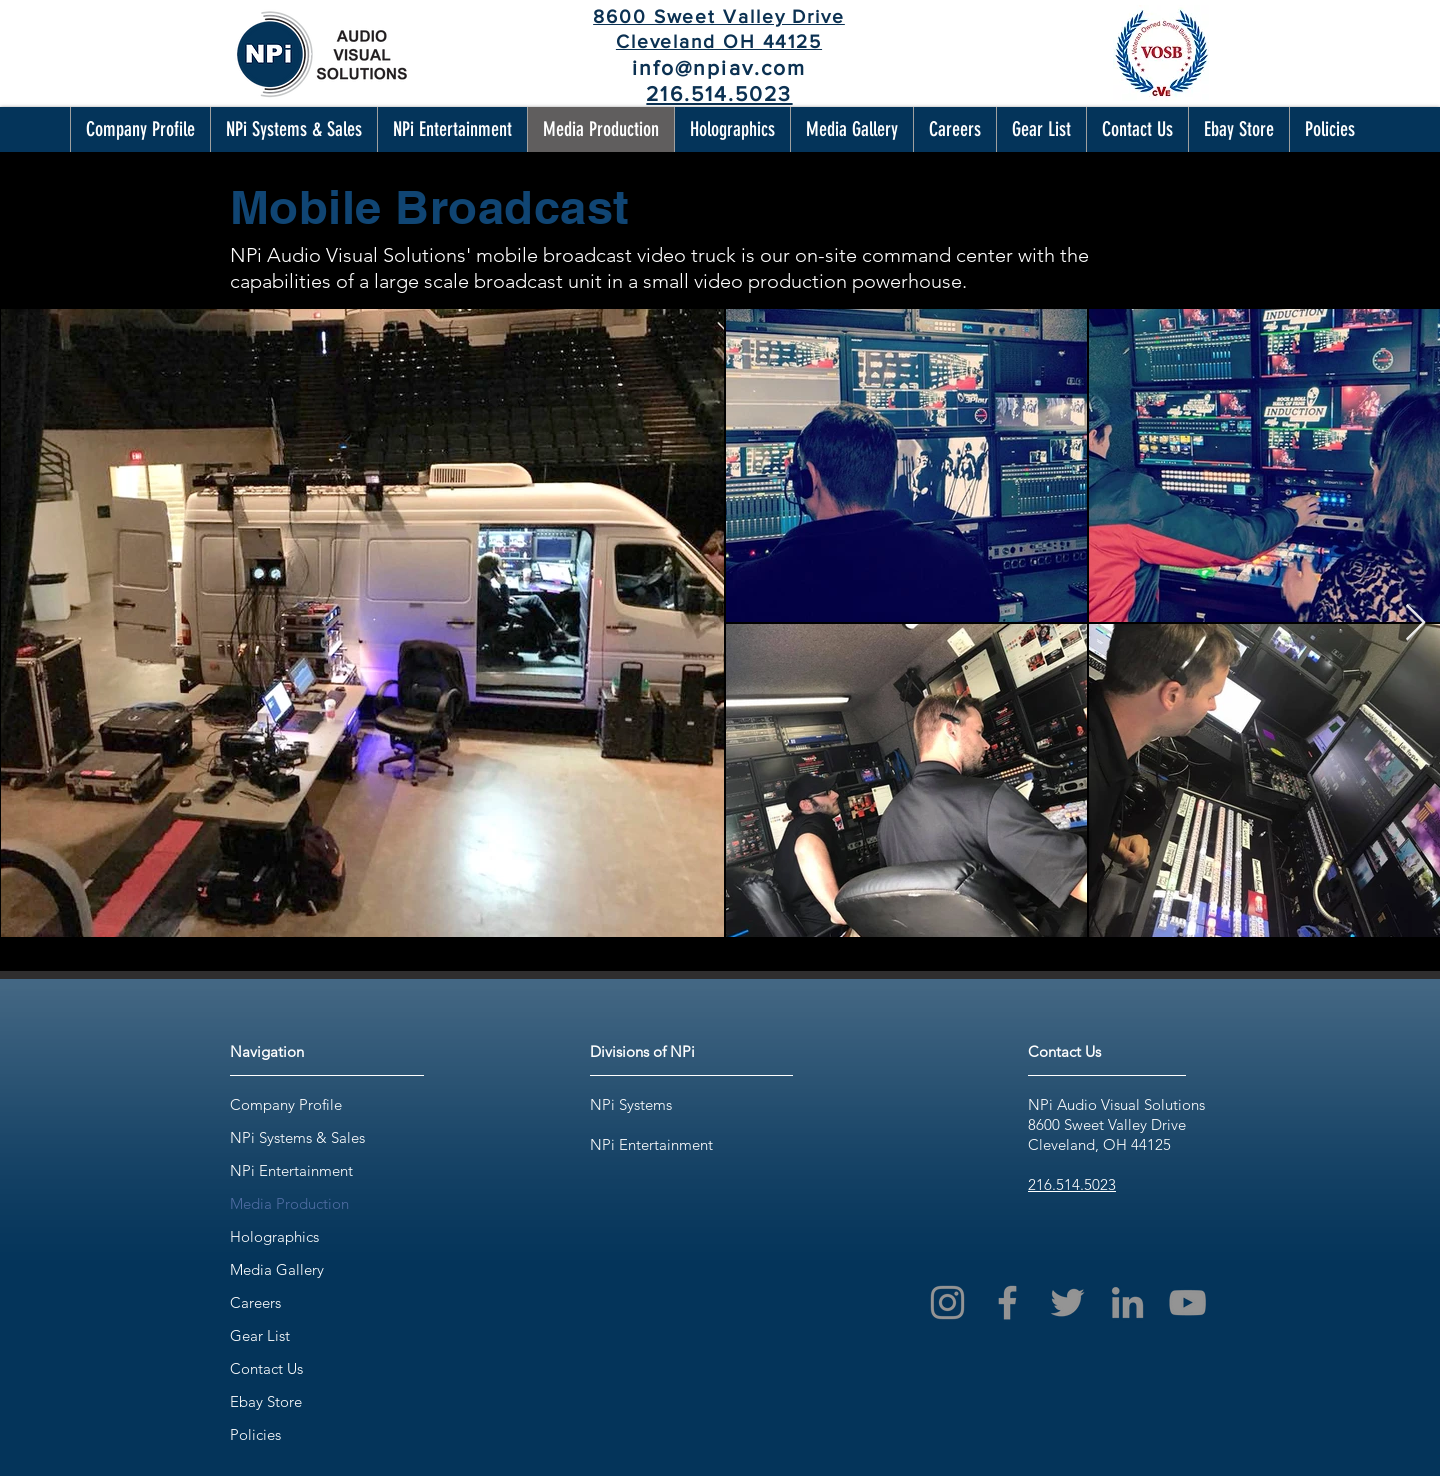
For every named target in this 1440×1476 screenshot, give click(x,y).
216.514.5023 (1072, 1184)
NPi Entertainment (291, 1170)
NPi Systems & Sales (297, 1137)
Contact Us (266, 1368)
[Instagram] (947, 1302)
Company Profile (286, 1104)
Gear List (260, 1335)
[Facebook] (1007, 1302)
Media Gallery (277, 1269)
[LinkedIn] (1127, 1302)
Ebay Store (266, 1401)
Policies (255, 1434)
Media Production (289, 1203)
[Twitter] (1067, 1302)
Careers (255, 1302)
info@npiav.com (719, 67)
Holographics (274, 1236)
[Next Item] (1415, 623)
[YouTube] (1187, 1302)
